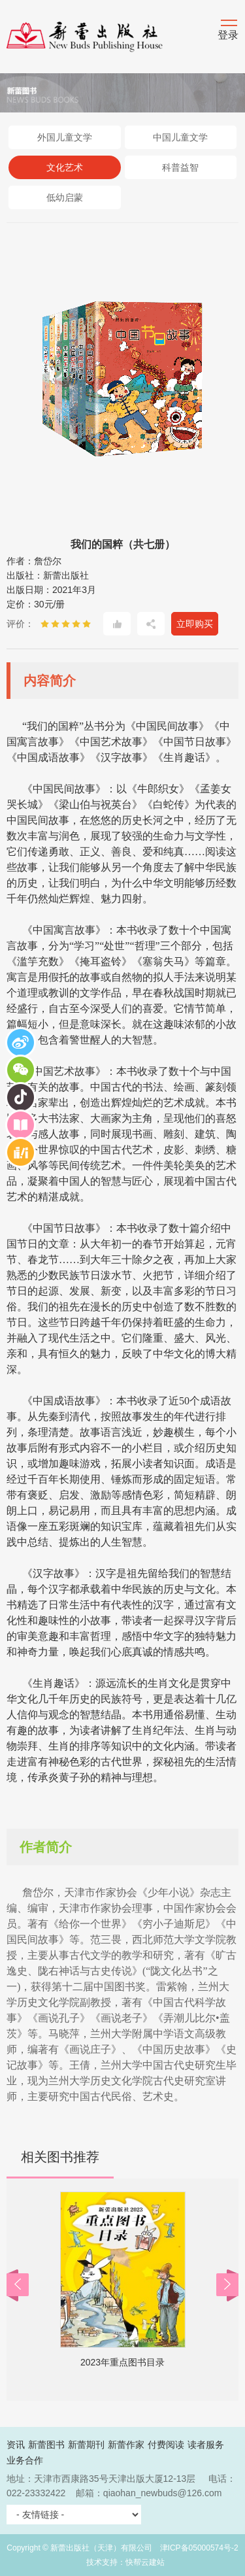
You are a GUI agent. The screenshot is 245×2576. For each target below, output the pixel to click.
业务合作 (25, 2460)
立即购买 (194, 624)
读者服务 (206, 2444)
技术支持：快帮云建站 (125, 2562)
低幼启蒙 (64, 197)
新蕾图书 (46, 2444)
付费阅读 (166, 2444)
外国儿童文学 (64, 137)
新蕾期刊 (86, 2444)
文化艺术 (64, 167)
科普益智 (180, 167)
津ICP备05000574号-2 (199, 2547)
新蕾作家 (126, 2444)
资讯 (16, 2444)
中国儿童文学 (180, 137)
